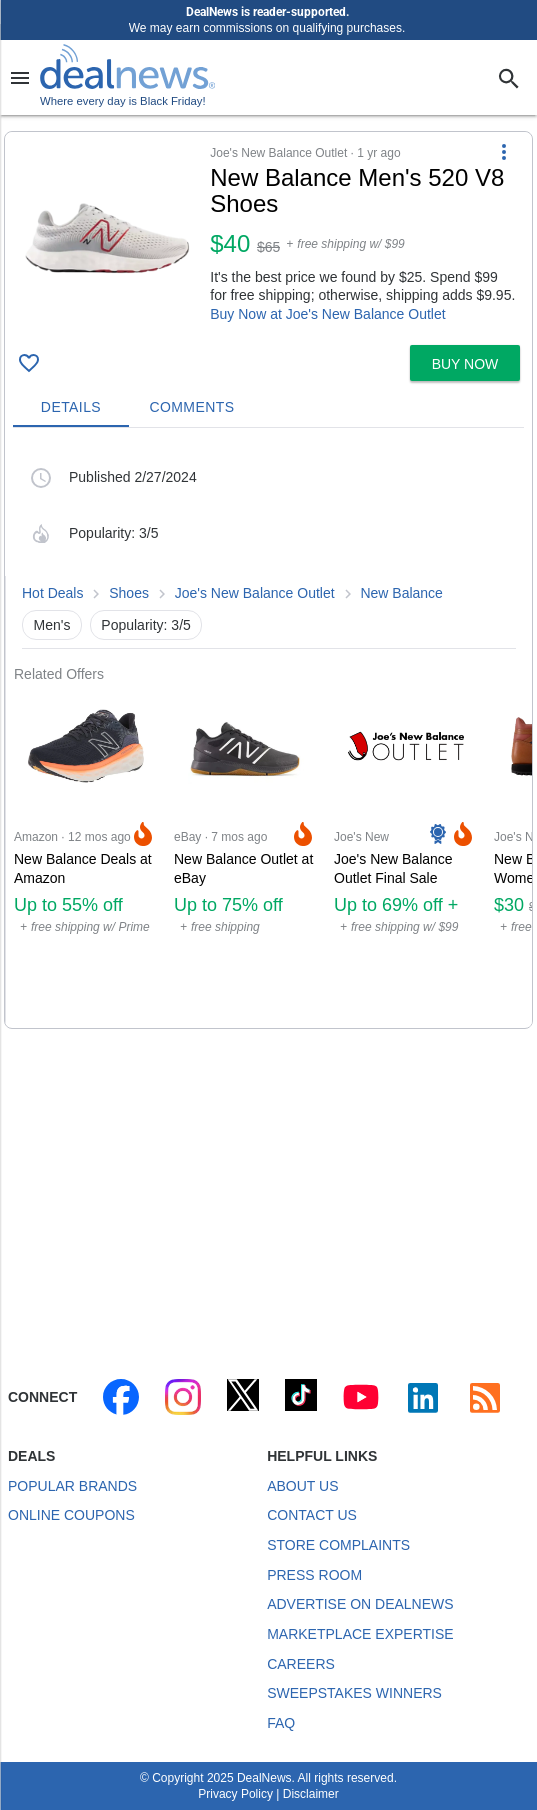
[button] (268, 234)
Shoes (129, 593)
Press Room (314, 1575)
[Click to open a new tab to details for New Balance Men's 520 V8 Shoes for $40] (107, 238)
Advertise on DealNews (360, 1604)
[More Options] (504, 152)
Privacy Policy (235, 1794)
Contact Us (312, 1515)
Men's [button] (52, 625)
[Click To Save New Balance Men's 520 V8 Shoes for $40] (29, 363)
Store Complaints (338, 1545)
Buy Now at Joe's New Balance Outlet (327, 314)
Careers (301, 1664)
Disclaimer (311, 1794)
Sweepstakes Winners (354, 1693)
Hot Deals (52, 593)
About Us (302, 1486)
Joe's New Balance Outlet (255, 593)
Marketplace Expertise (360, 1634)
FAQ (281, 1723)
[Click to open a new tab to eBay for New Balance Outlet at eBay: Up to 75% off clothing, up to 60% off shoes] (246, 855)
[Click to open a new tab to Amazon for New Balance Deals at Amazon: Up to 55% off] (86, 855)
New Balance (401, 593)
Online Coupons (71, 1515)
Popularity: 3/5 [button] (146, 625)
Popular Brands (72, 1486)
